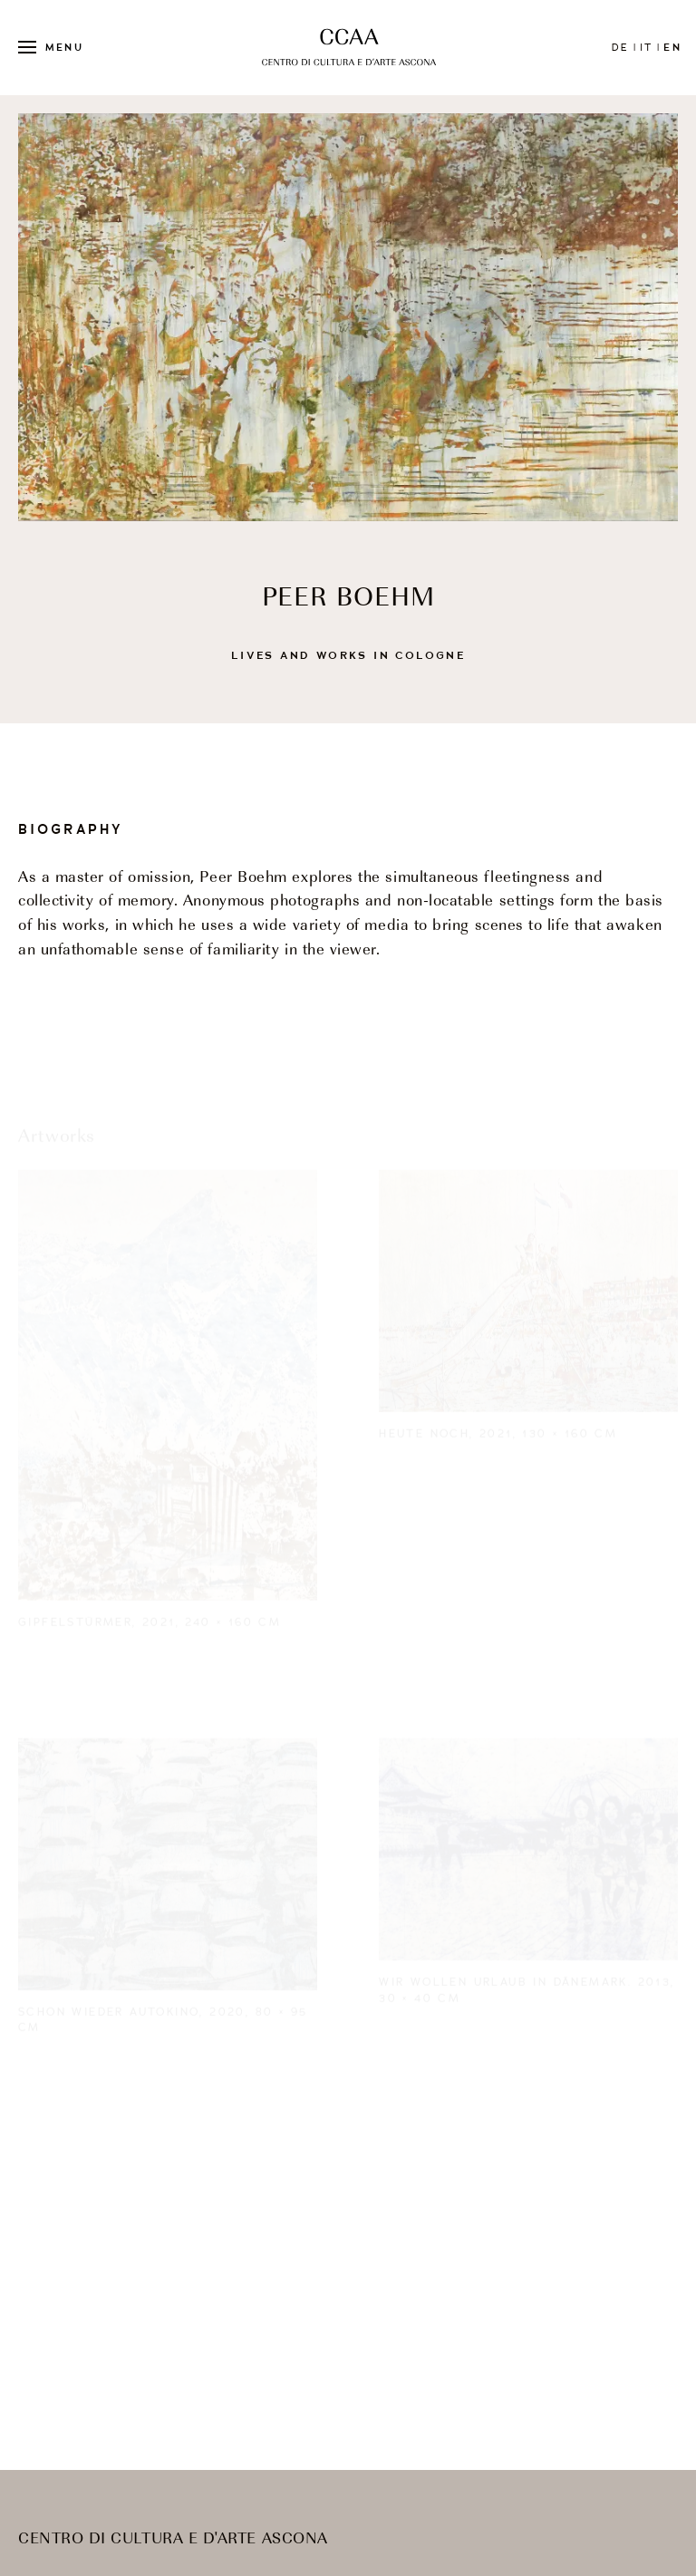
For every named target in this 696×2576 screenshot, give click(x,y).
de (620, 47)
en (672, 47)
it (646, 47)
